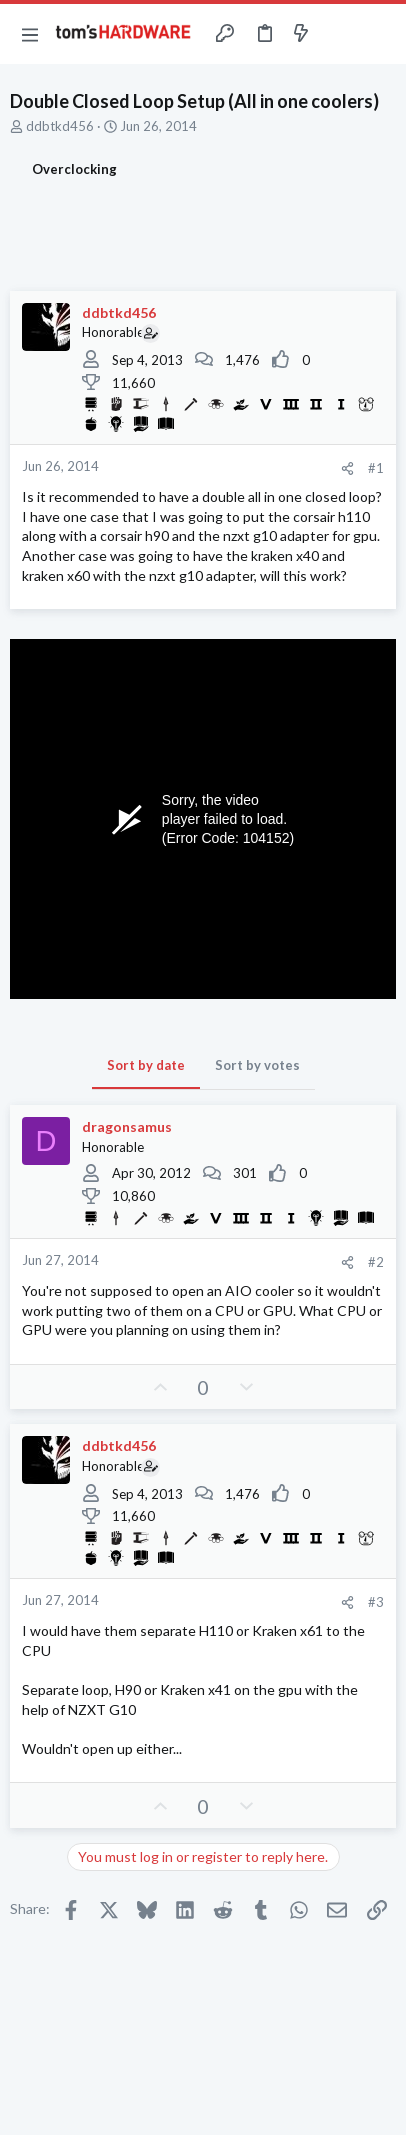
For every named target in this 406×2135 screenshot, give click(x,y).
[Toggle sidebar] (340, 34)
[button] (30, 34)
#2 (376, 1262)
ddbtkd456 (60, 126)
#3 (376, 1602)
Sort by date (146, 1065)
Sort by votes (257, 1065)
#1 (376, 468)
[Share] (347, 468)
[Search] (379, 34)
